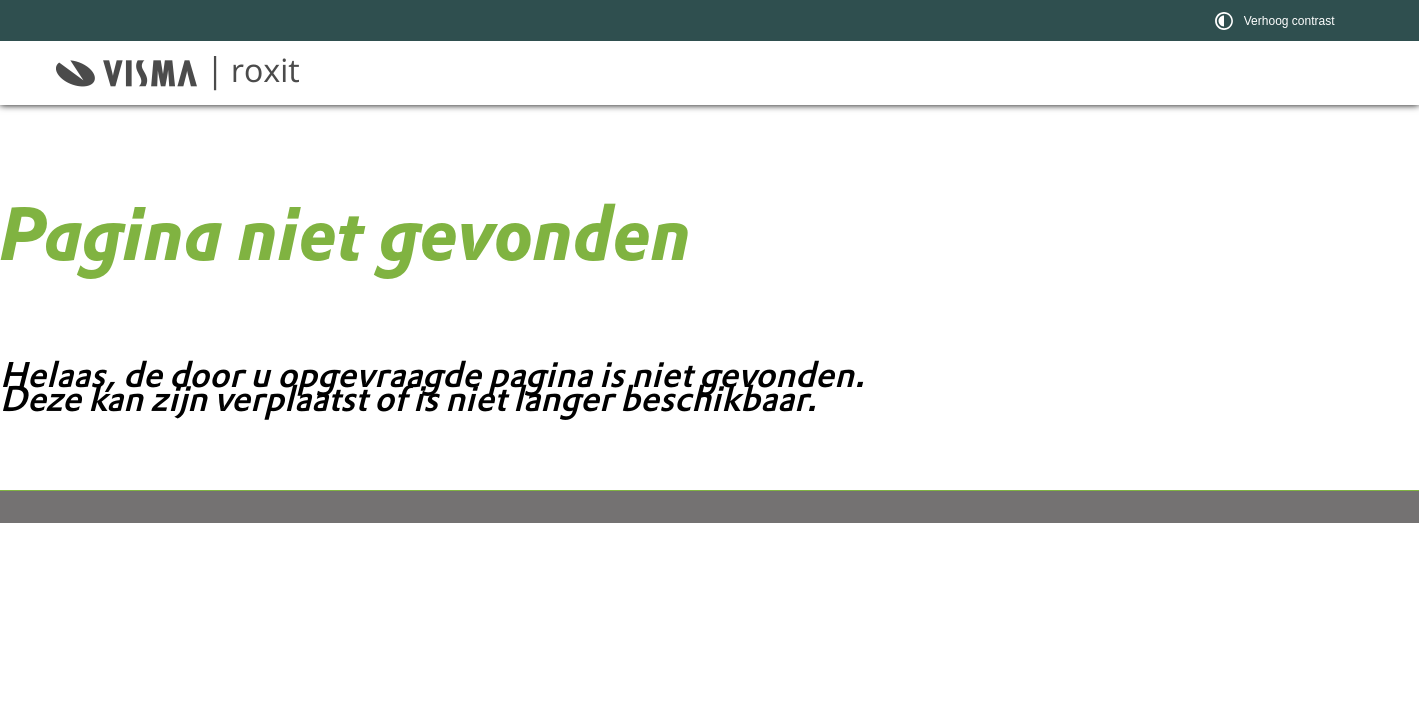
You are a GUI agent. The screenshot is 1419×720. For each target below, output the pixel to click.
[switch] (1277, 20)
